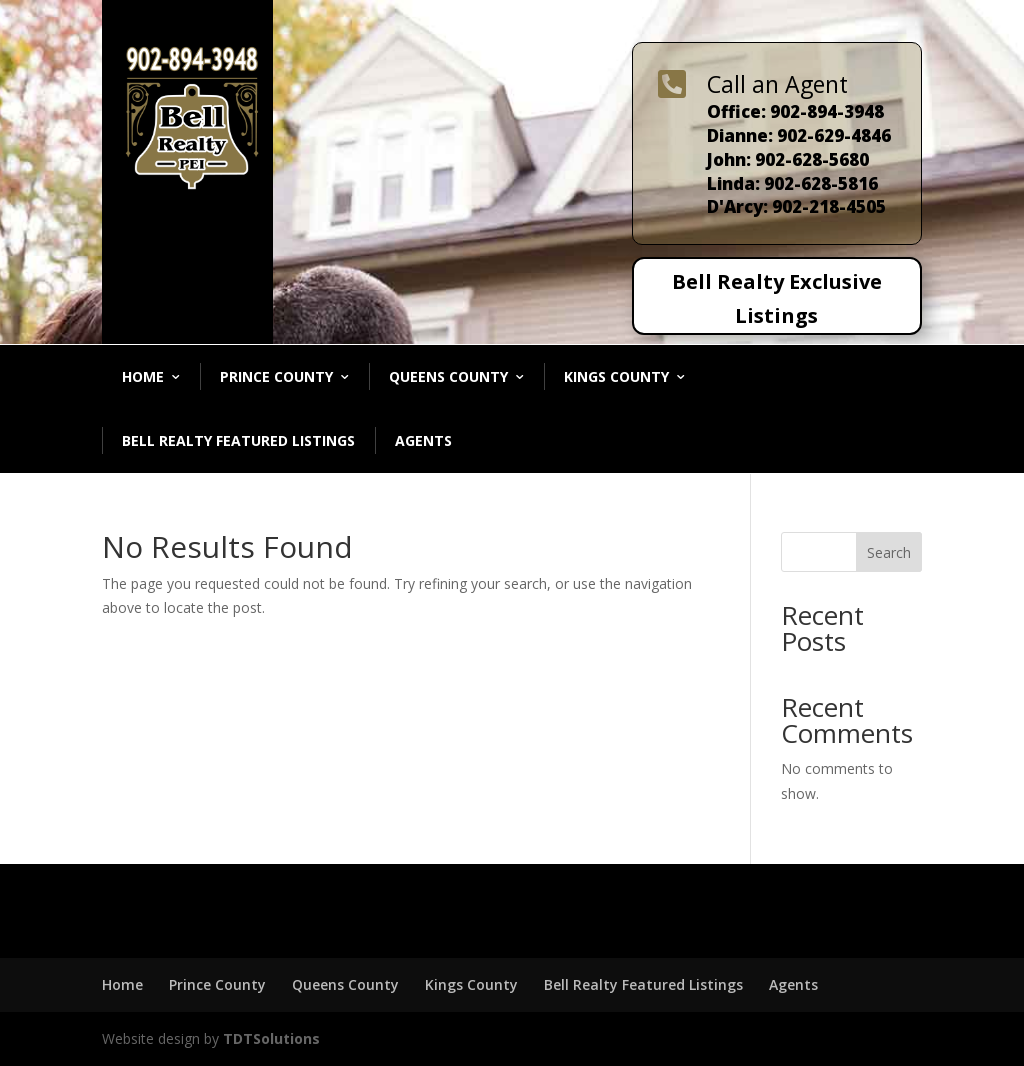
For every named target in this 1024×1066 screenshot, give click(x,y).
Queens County (448, 376)
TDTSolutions (269, 1038)
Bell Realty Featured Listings (238, 440)
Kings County (616, 376)
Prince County (276, 376)
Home (143, 376)
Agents (423, 440)
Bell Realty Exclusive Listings (777, 298)
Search (889, 552)
